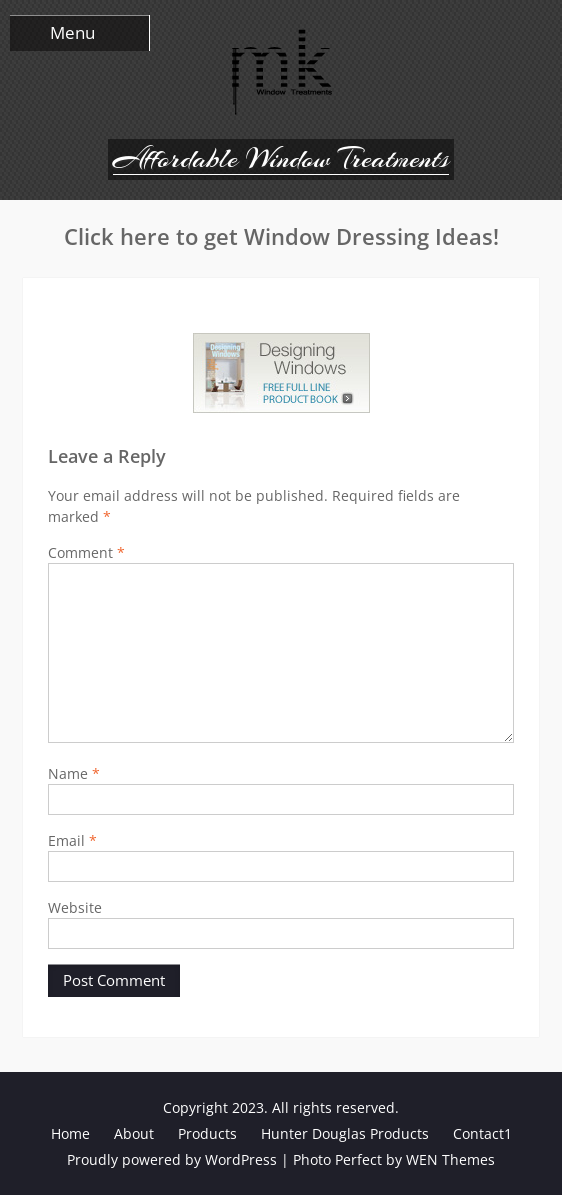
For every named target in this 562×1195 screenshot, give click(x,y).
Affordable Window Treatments (281, 159)
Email (72, 840)
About (134, 1133)
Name (74, 773)
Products (207, 1133)
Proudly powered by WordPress (172, 1159)
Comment (86, 552)
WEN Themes (450, 1159)
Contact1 (482, 1133)
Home (70, 1133)
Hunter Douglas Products (345, 1133)
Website (75, 907)
